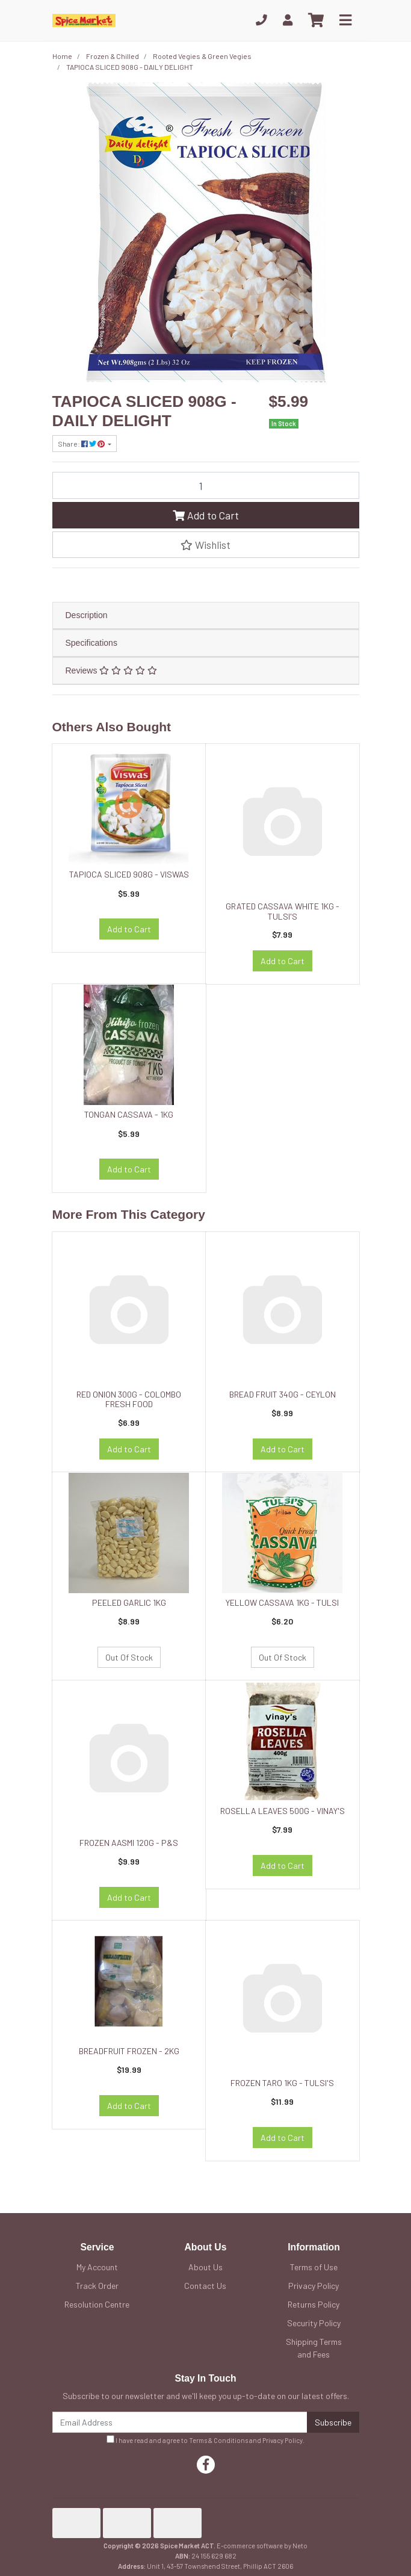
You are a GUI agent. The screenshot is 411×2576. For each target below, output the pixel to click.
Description (87, 615)
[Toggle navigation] (345, 20)
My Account (97, 2267)
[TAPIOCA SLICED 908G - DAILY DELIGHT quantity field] (205, 485)
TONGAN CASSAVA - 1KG (128, 1114)
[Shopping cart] (316, 20)
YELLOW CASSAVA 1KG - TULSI (282, 1602)
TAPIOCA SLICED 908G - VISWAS (129, 874)
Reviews (111, 670)
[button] (205, 544)
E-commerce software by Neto (262, 2546)
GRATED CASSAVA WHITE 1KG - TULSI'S (282, 911)
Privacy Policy (313, 2285)
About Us (205, 2267)
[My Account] (287, 20)
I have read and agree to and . (205, 2439)
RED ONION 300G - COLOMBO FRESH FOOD (128, 1399)
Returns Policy (313, 2304)
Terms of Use (314, 2267)
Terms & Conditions (218, 2440)
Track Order (97, 2285)
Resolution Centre (96, 2304)
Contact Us (205, 2285)
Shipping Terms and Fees (314, 2347)
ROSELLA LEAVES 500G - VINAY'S (282, 1811)
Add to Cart (206, 515)
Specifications (91, 643)
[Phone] (261, 20)
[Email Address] (179, 2422)
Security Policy (314, 2323)
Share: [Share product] (82, 443)
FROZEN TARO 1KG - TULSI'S (282, 2083)
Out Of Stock (129, 1657)
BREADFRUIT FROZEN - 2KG (129, 2051)
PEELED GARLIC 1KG (129, 1602)
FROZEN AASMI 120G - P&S (128, 1843)
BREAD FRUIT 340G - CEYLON (282, 1394)
